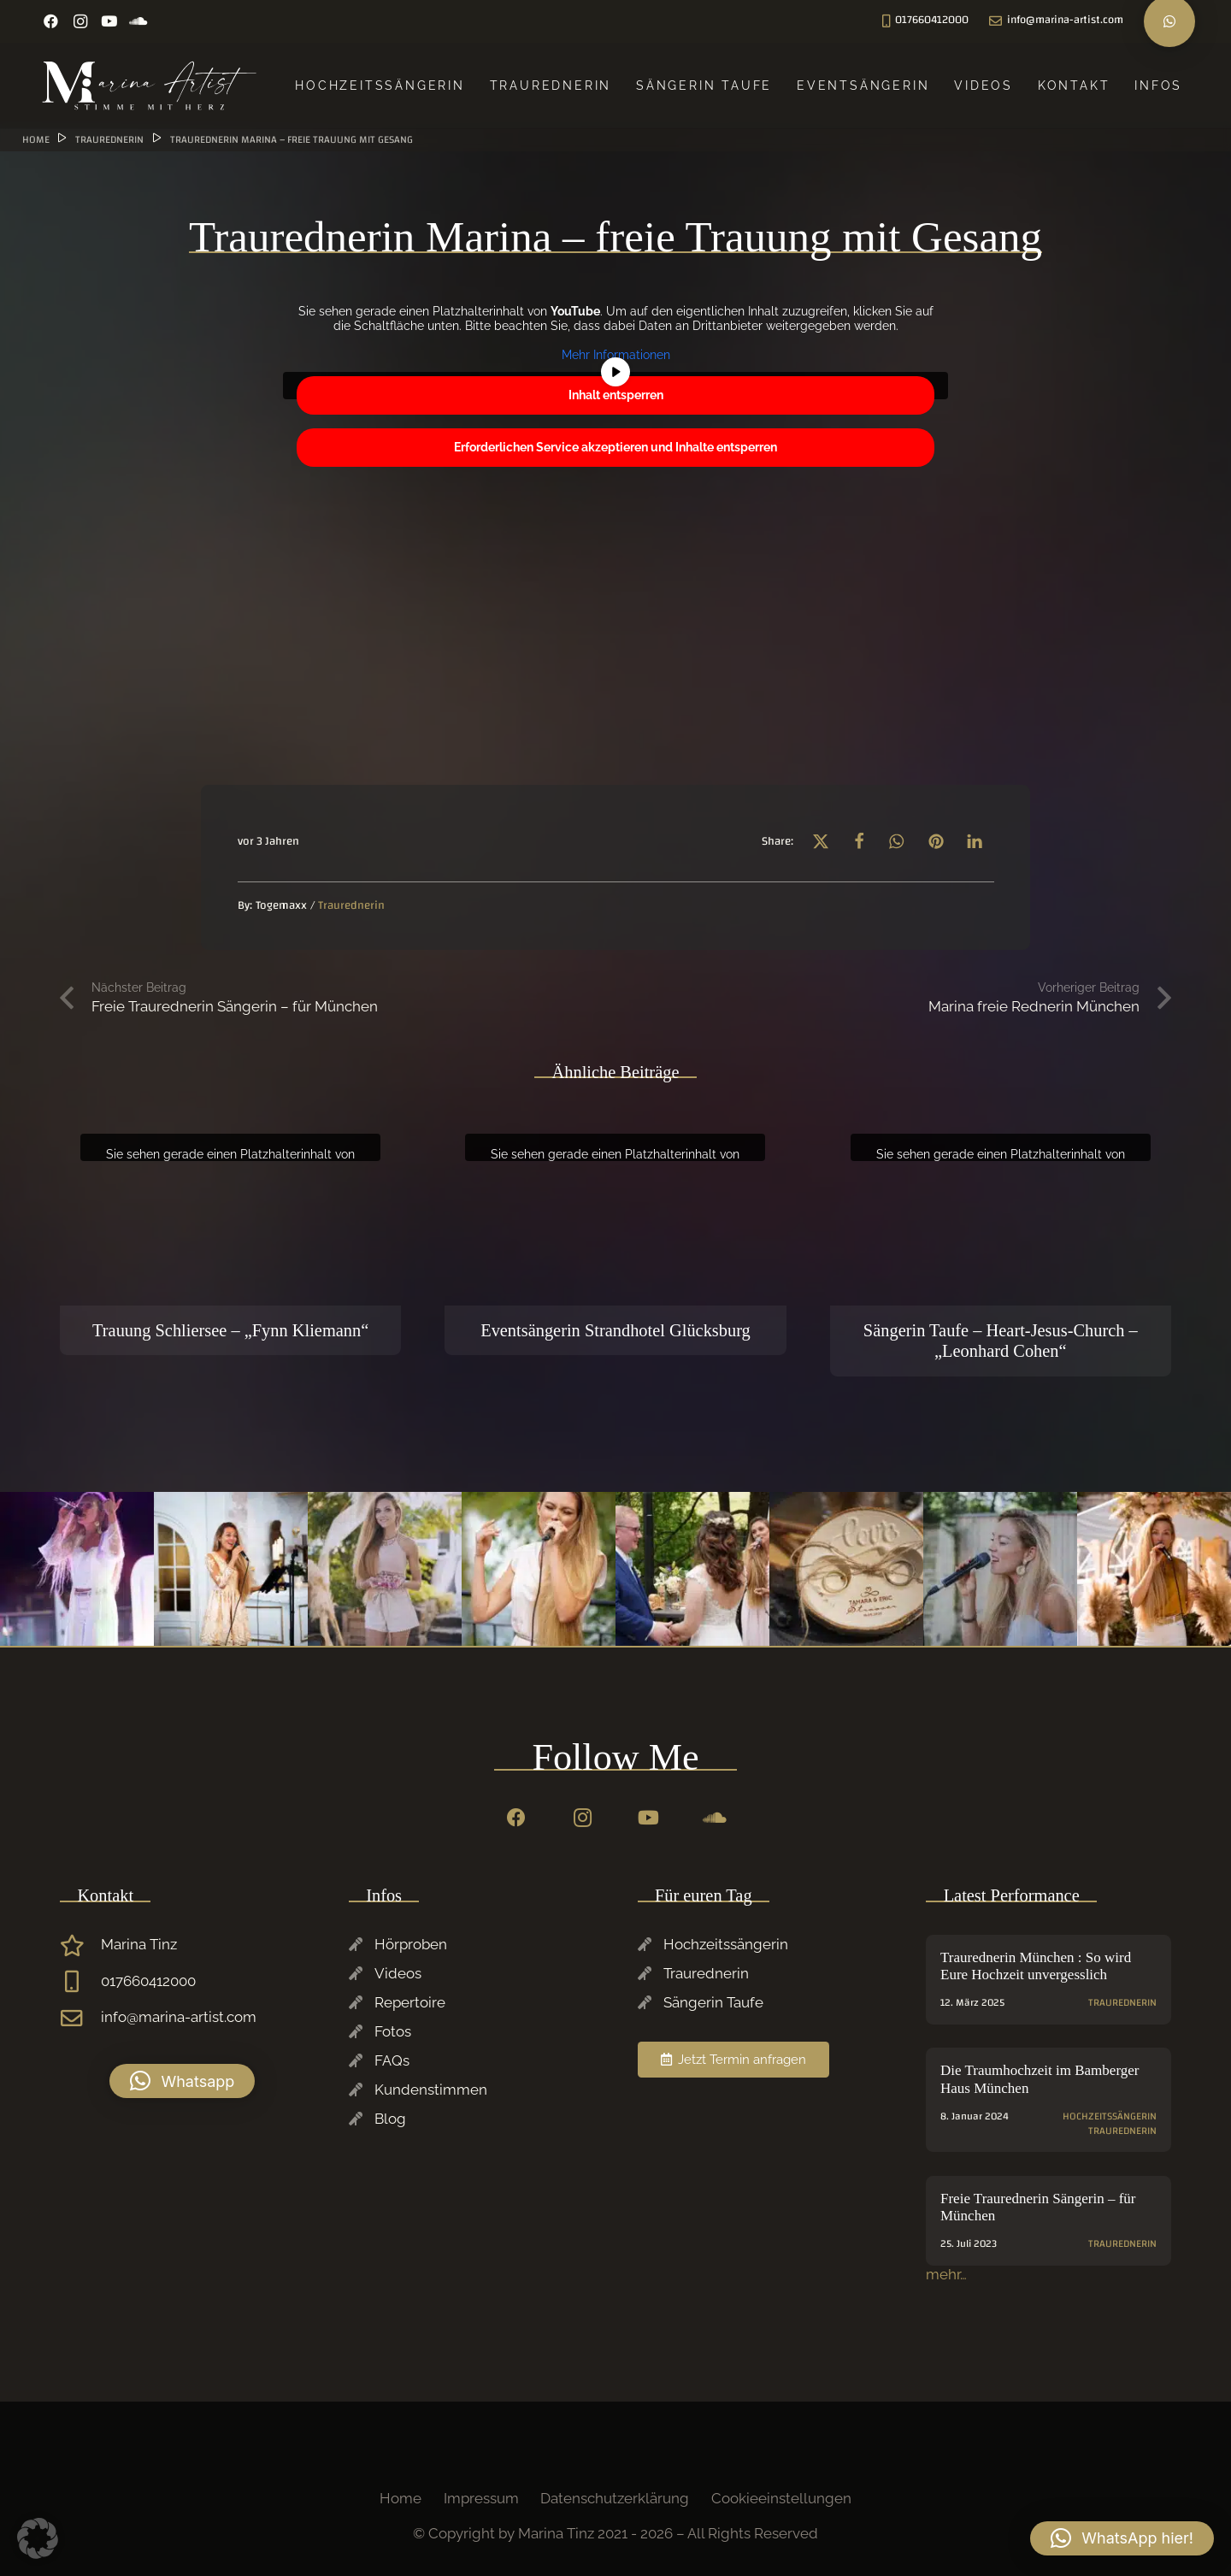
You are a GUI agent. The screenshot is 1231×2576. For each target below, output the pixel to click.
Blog (390, 2118)
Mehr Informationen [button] (616, 355)
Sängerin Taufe (713, 2002)
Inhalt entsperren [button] (615, 395)
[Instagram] (80, 21)
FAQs (391, 2060)
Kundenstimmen (430, 2089)
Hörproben (410, 1944)
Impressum (481, 2498)
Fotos (392, 2031)
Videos (397, 1973)
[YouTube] (109, 21)
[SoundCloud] (138, 21)
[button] (821, 841)
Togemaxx (281, 905)
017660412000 (148, 1980)
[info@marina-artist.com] (80, 2018)
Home (400, 2498)
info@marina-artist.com (178, 2016)
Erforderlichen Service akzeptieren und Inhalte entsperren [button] (615, 447)
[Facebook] (51, 21)
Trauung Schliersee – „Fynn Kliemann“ (230, 1329)
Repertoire (409, 2002)
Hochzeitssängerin (725, 1944)
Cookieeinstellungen (781, 2498)
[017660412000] (80, 1982)
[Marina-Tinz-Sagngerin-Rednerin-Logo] (149, 85)
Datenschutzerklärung (614, 2498)
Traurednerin (706, 1973)
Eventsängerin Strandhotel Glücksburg (615, 1329)
